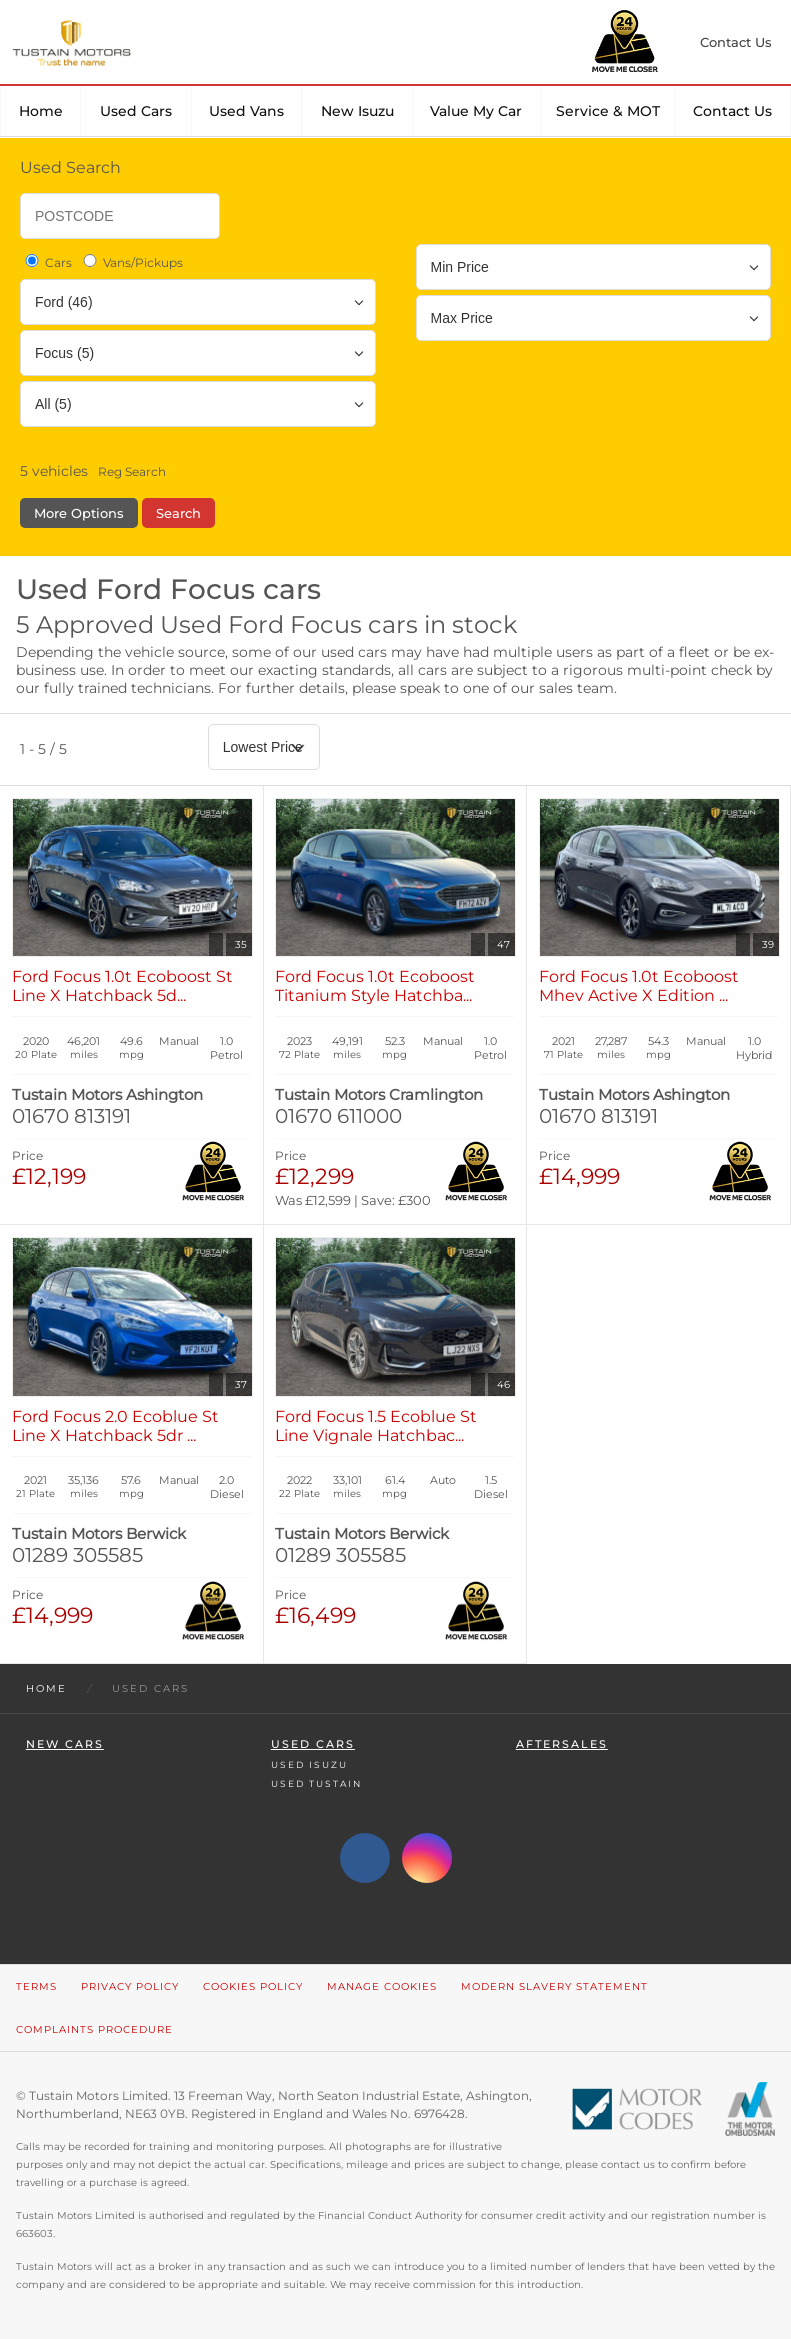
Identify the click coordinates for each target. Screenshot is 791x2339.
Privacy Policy (130, 1986)
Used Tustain (316, 1783)
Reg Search (132, 471)
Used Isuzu (309, 1764)
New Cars (65, 1744)
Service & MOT (608, 111)
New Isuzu (357, 111)
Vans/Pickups (131, 262)
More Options (79, 513)
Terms (36, 1986)
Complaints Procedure (94, 2029)
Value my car (476, 111)
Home (41, 111)
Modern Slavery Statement (554, 1986)
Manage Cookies (382, 1986)
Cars (47, 262)
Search (178, 513)
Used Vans (246, 111)
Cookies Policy (253, 1986)
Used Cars (136, 111)
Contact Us (732, 111)
